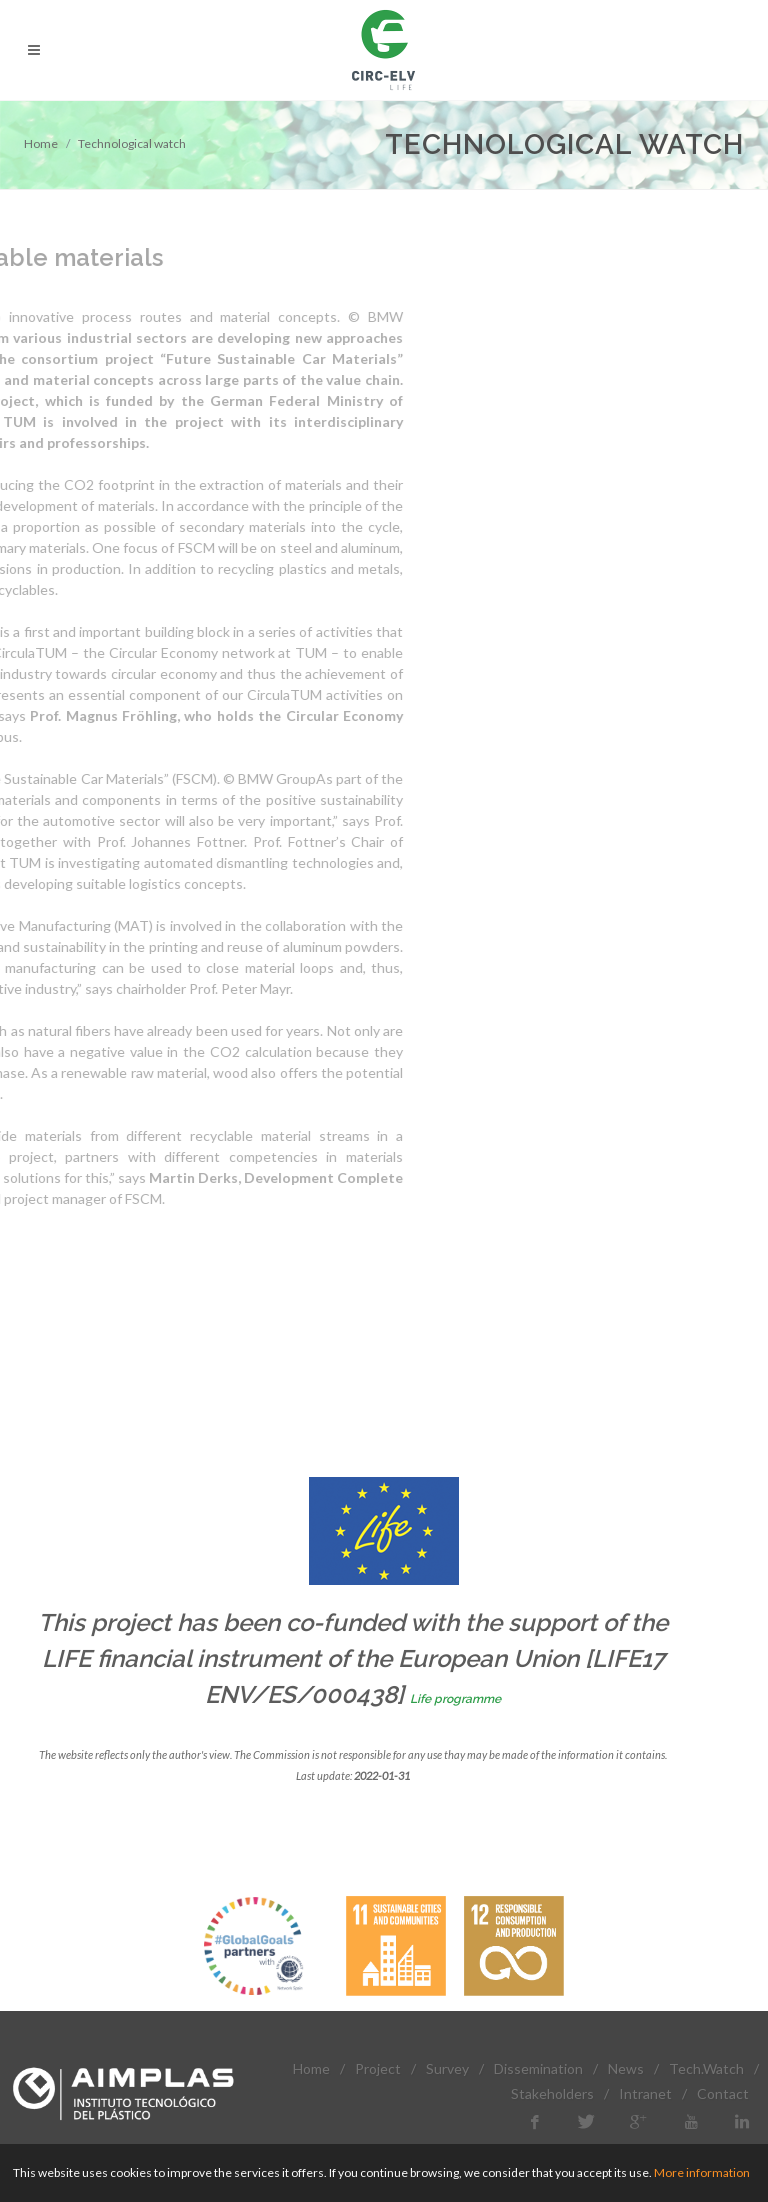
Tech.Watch (706, 2068)
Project (378, 2068)
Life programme (455, 1699)
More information (702, 2172)
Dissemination (538, 2068)
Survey (447, 2068)
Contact (723, 2093)
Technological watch (132, 143)
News (626, 2068)
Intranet (645, 2093)
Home (41, 143)
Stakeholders (552, 2093)
